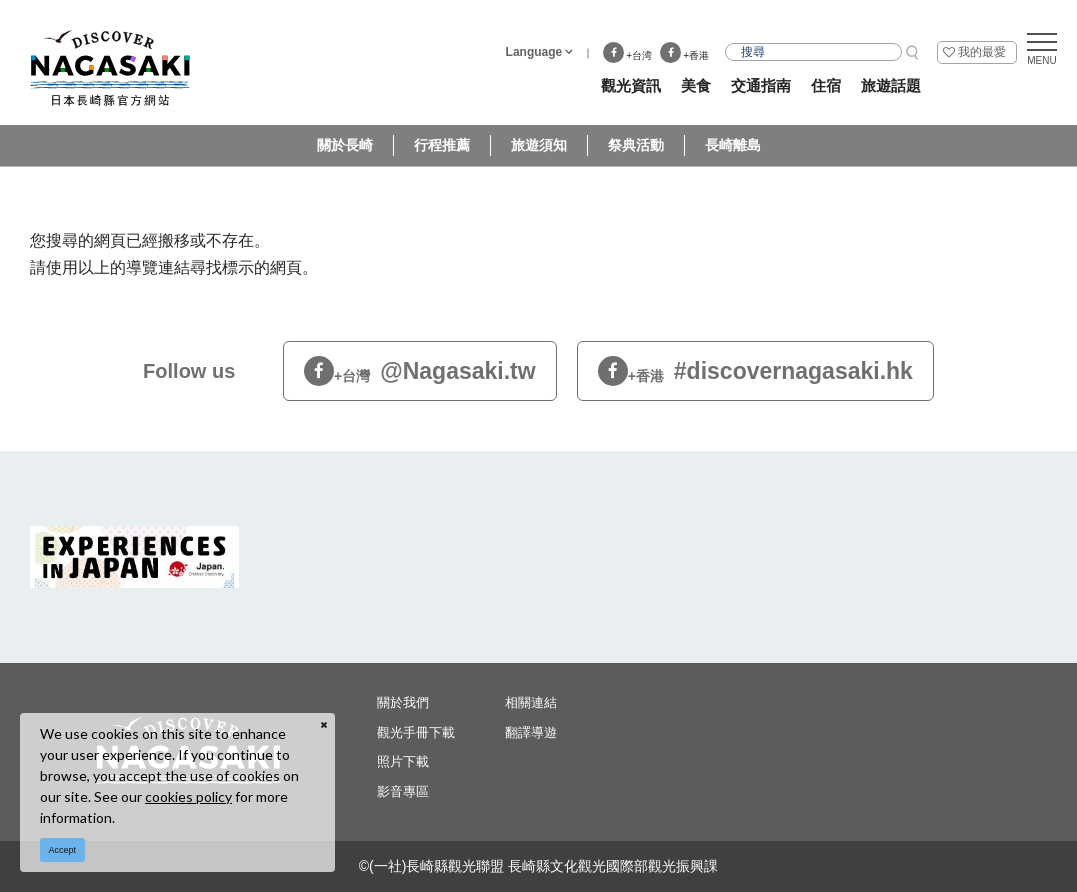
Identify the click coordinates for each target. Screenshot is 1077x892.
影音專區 (403, 791)
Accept (63, 850)
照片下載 (403, 761)
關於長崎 (345, 145)
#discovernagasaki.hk (755, 371)
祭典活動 (636, 145)
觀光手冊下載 (416, 732)
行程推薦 (442, 145)
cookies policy (188, 796)
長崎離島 (733, 145)
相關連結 (531, 702)
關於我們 (403, 702)
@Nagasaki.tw (420, 371)
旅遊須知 (539, 145)
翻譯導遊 (531, 732)
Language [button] (534, 52)
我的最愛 (982, 52)
